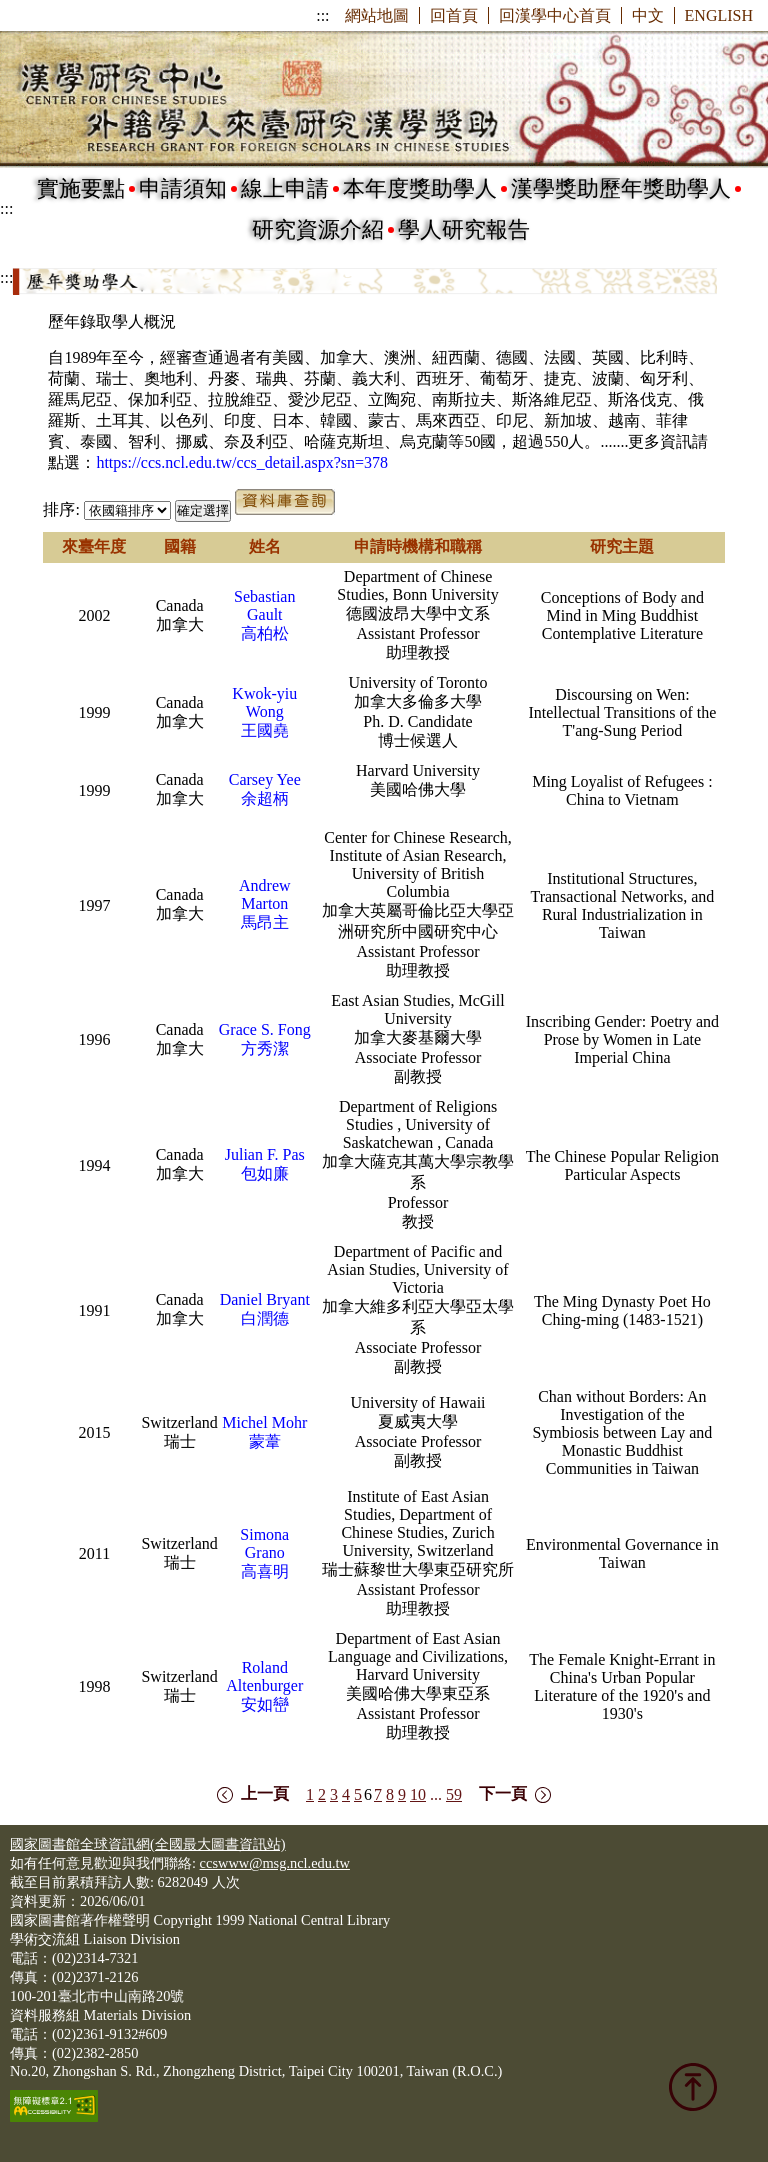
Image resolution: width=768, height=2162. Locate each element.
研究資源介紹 (318, 229)
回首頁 (454, 15)
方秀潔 (265, 1048)
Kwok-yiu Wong (264, 702)
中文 (648, 15)
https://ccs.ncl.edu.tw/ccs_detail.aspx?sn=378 (242, 462)
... (436, 1794)
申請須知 (183, 188)
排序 (59, 509)
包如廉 (265, 1173)
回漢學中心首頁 (555, 15)
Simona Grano (264, 1543)
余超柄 (265, 798)
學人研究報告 (464, 229)
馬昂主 (265, 922)
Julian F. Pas (265, 1154)
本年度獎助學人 (420, 188)
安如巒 (265, 1704)
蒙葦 (265, 1441)
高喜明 (265, 1571)
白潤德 (265, 1318)
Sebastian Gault (264, 605)
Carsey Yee (265, 779)
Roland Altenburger (264, 1676)
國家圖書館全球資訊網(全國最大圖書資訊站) (148, 1844)
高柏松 (265, 633)
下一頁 (503, 1793)
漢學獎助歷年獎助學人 (621, 188)
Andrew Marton (265, 894)
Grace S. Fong (265, 1029)
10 (418, 1794)
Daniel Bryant (265, 1299)
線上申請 (285, 188)
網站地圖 (377, 15)
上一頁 (265, 1793)
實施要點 (81, 188)
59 (454, 1794)
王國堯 (265, 730)
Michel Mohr (264, 1422)
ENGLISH (719, 15)
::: (322, 15)
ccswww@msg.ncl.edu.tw (275, 1863)
